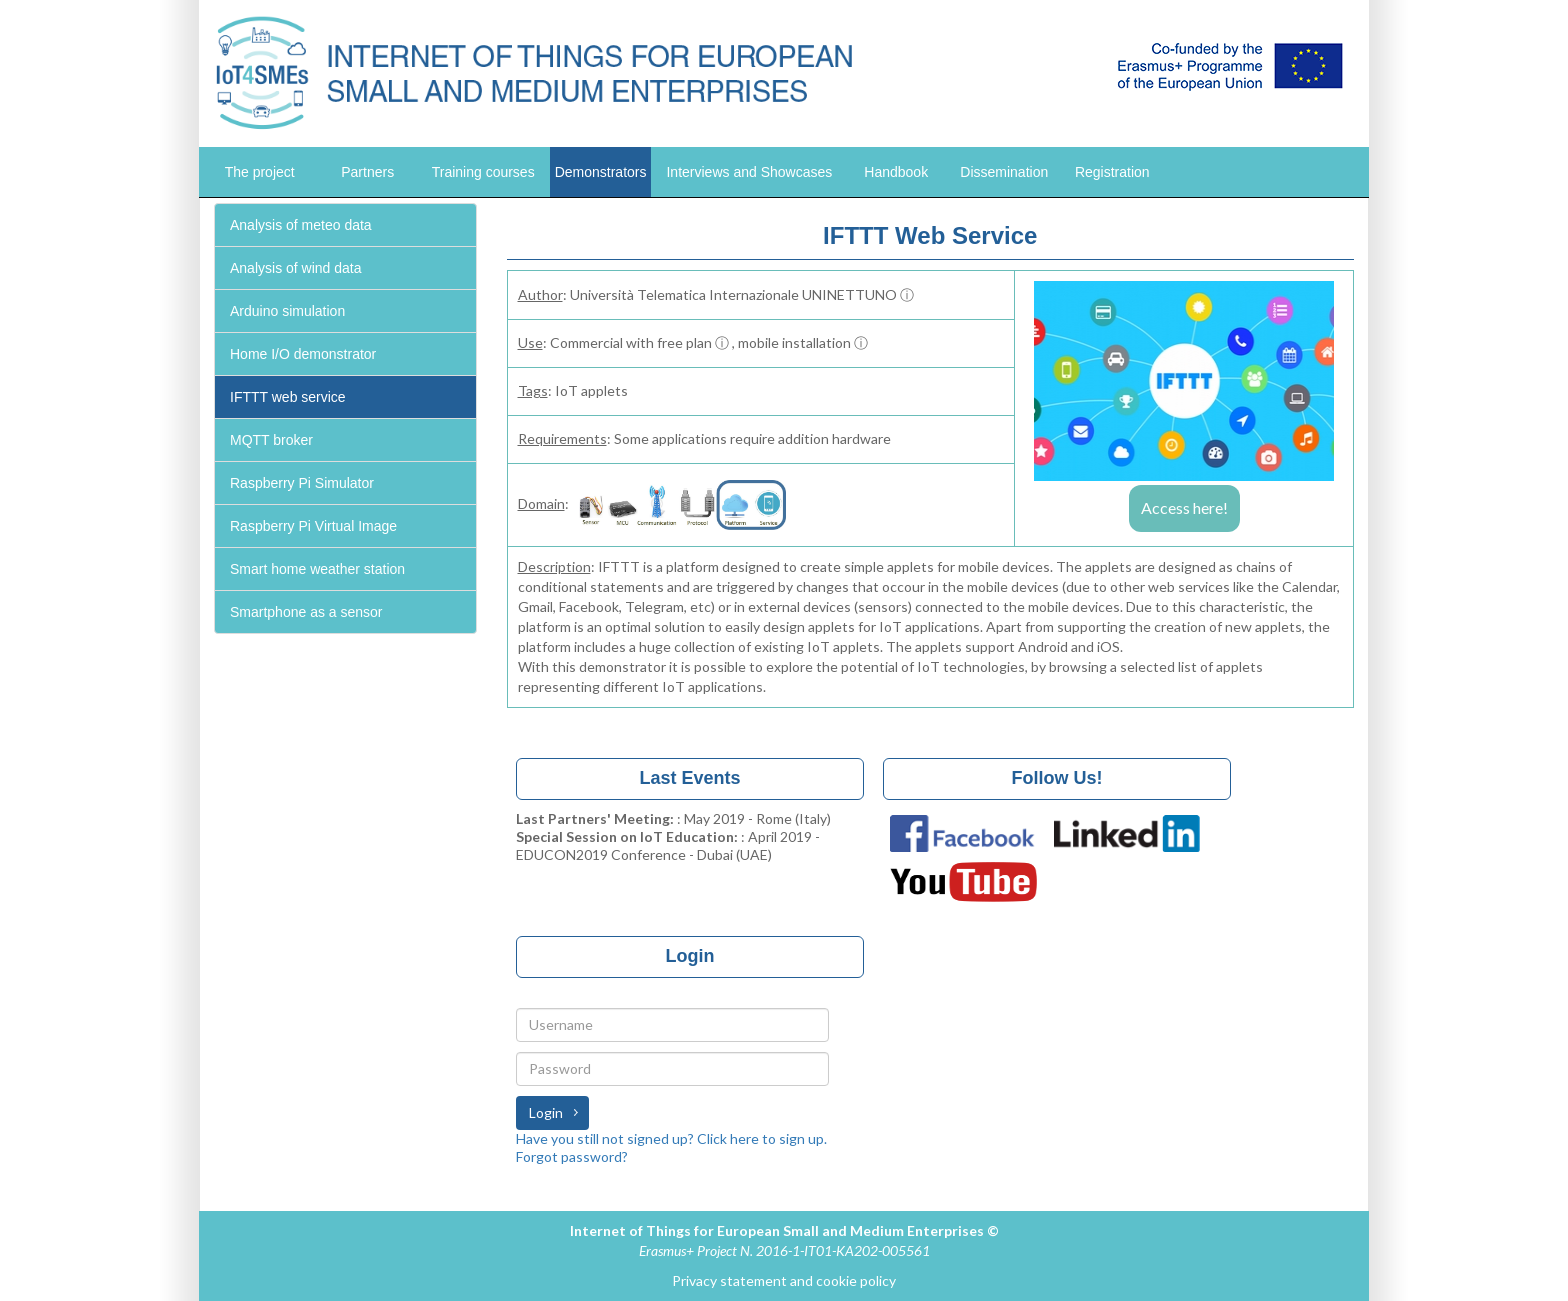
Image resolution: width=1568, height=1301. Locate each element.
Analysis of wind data (296, 268)
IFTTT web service (288, 397)
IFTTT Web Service (930, 235)
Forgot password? (572, 1156)
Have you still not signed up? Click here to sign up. (671, 1138)
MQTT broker (271, 440)
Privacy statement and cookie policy (784, 1280)
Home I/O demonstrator (303, 354)
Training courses (483, 172)
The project (260, 172)
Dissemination (1004, 172)
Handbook (896, 172)
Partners (367, 172)
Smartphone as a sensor (306, 612)
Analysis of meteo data (301, 225)
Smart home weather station (317, 569)
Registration (1112, 172)
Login (546, 1112)
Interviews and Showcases (749, 172)
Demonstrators (601, 172)
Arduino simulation (287, 311)
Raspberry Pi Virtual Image (313, 526)
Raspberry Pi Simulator (302, 483)
